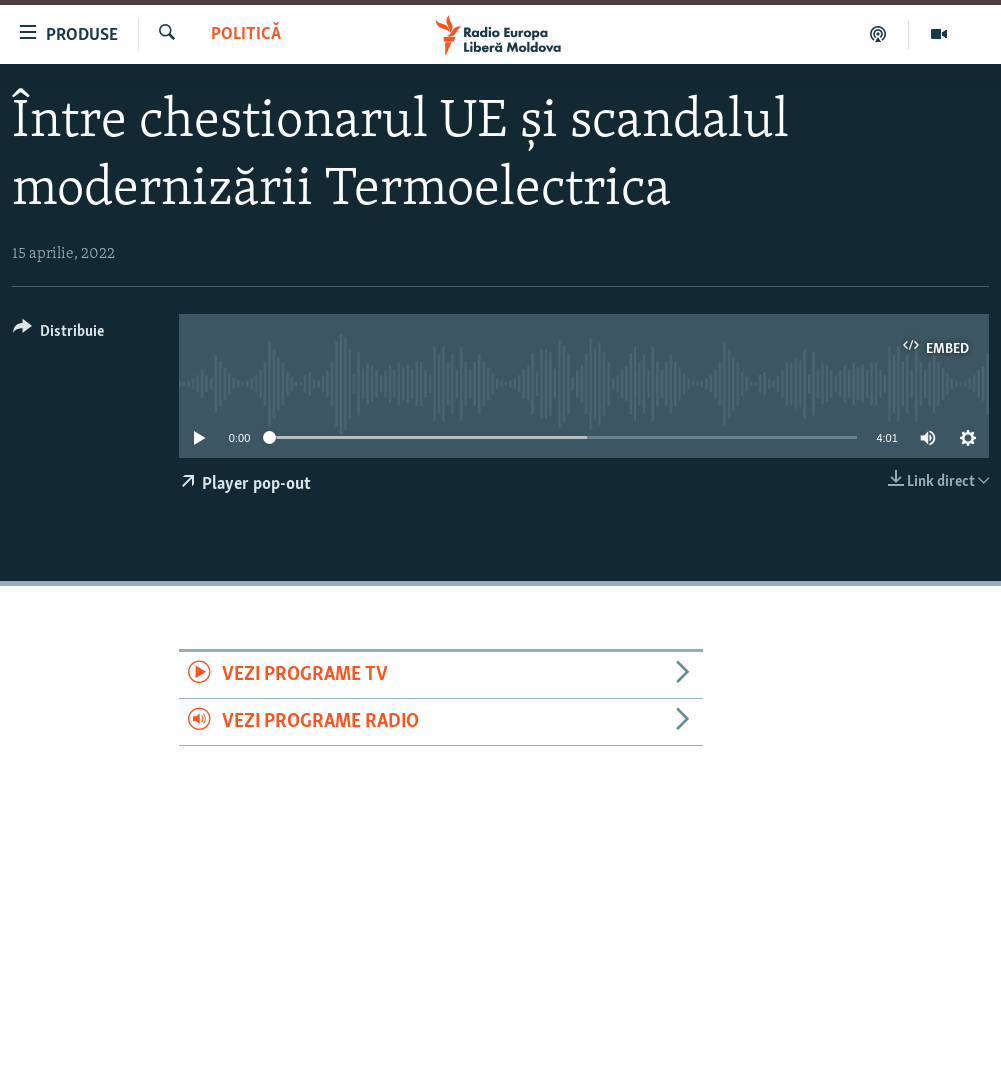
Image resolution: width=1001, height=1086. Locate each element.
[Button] (58, 334)
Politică (246, 34)
